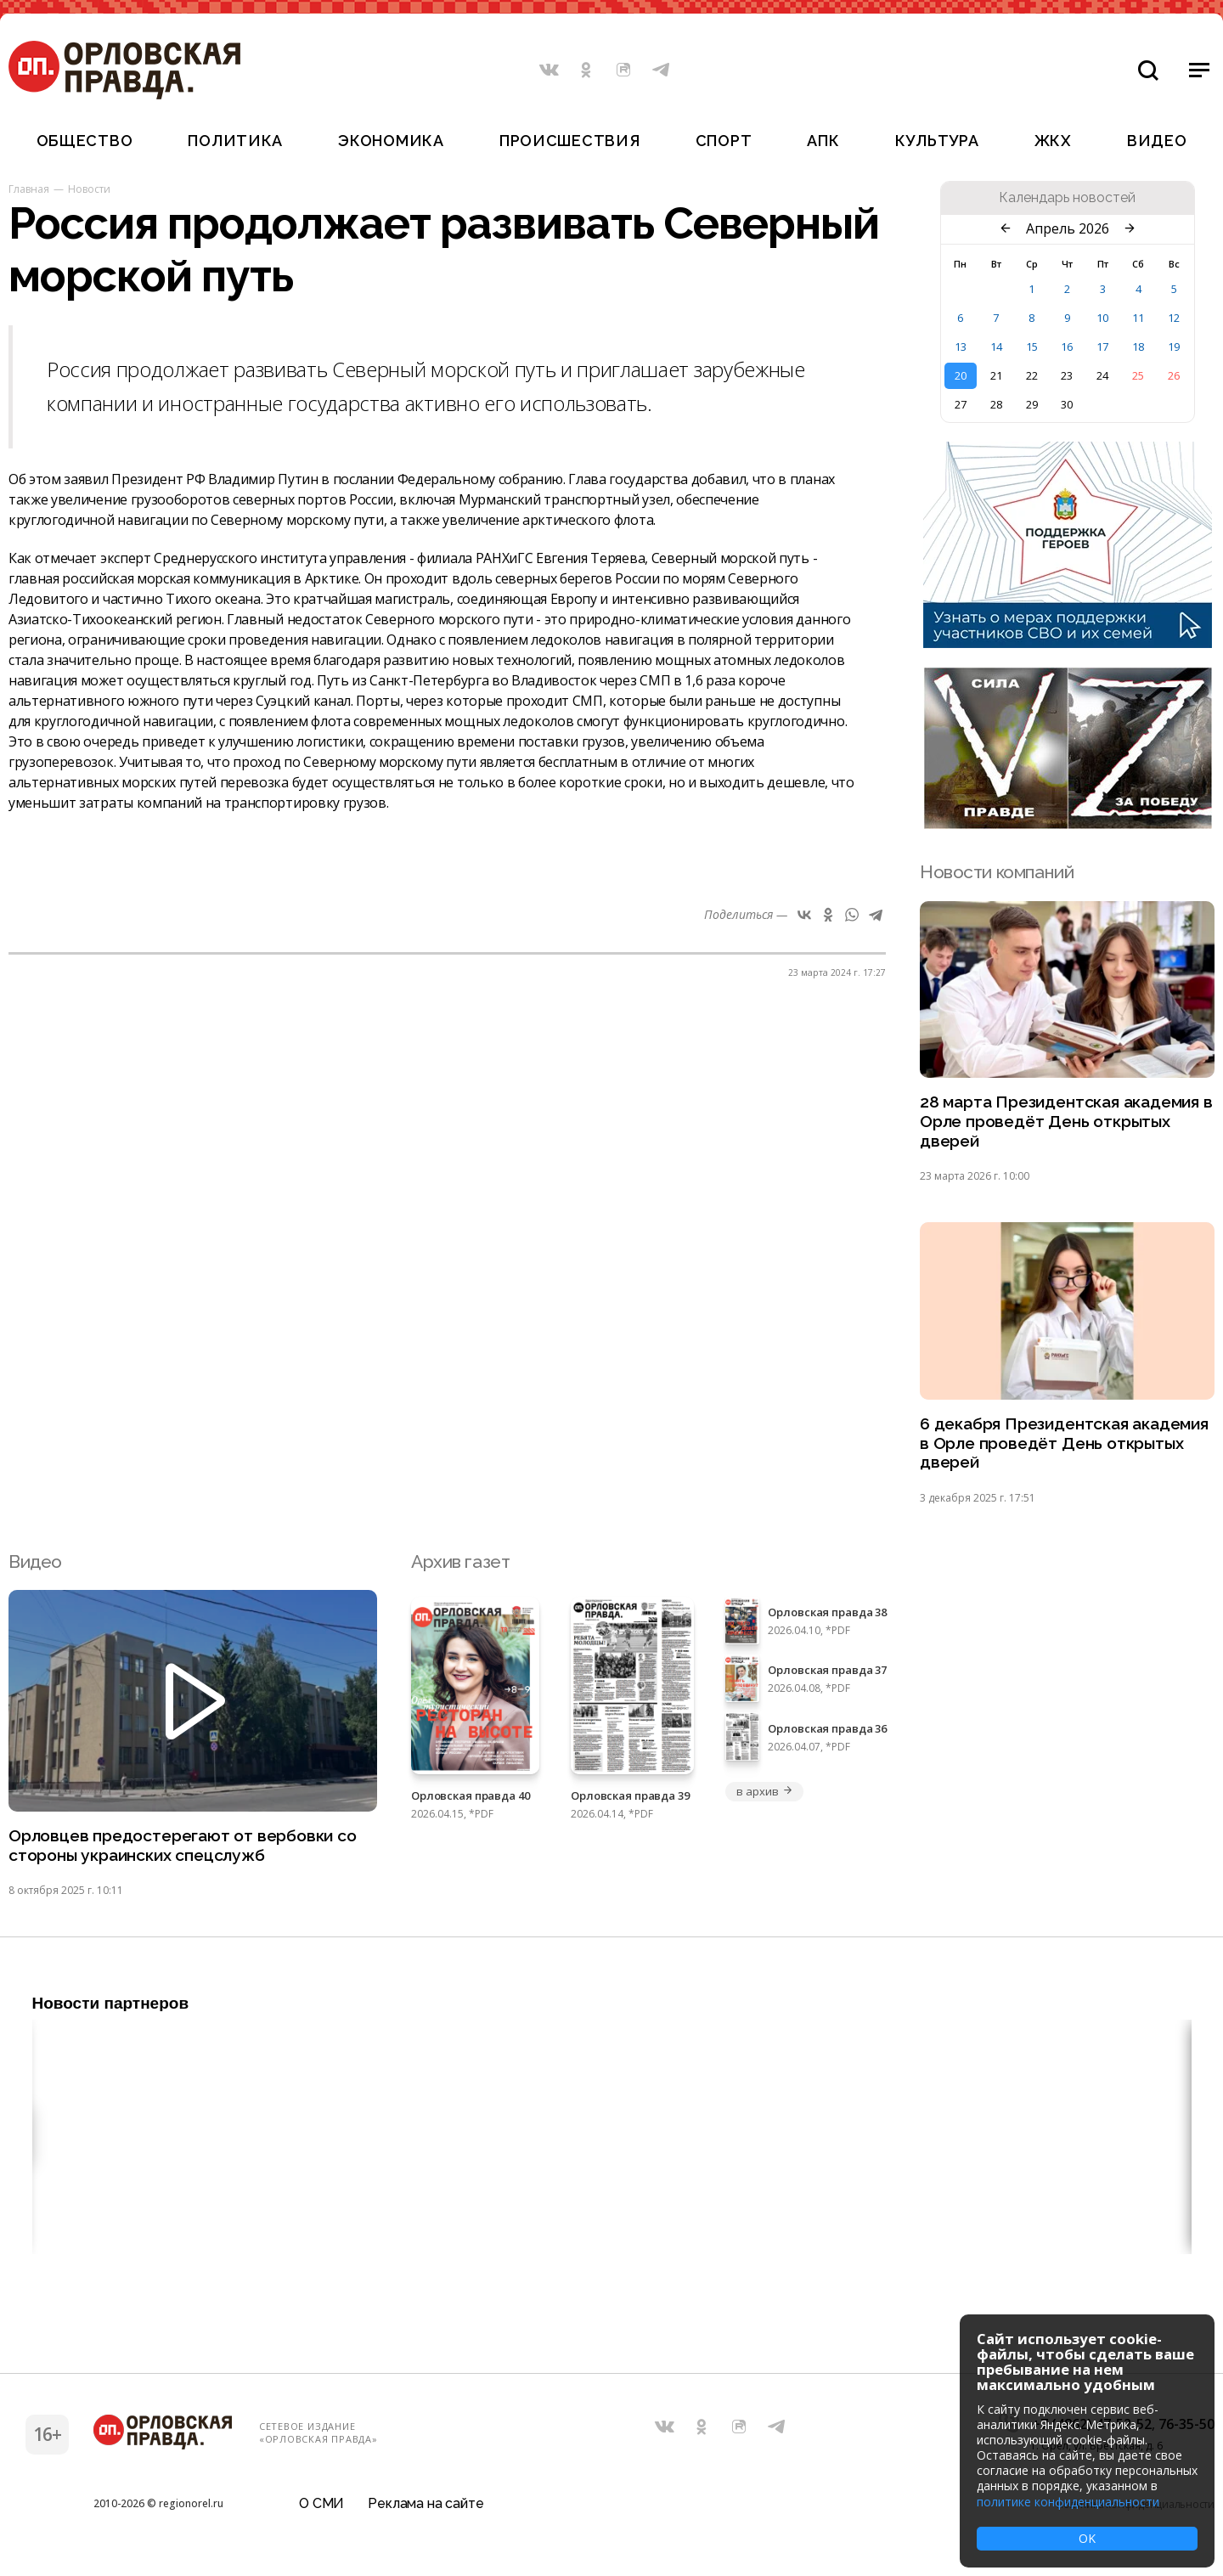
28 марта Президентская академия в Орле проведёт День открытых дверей (1061, 1125)
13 (961, 346)
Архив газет (460, 1573)
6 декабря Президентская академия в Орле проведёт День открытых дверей (1061, 1453)
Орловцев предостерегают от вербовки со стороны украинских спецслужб (182, 1860)
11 (1138, 317)
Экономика (390, 140)
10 (1102, 317)
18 (1138, 346)
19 (1174, 346)
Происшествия (569, 140)
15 (1032, 346)
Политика (235, 140)
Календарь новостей (1067, 198)
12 (1174, 317)
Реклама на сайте (425, 2512)
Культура (937, 140)
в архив (764, 1803)
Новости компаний (997, 871)
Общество (85, 140)
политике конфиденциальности (1068, 2502)
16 (1067, 346)
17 (1102, 346)
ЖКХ (1053, 140)
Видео (1157, 140)
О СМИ (321, 2512)
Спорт (724, 140)
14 (996, 346)
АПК (823, 140)
